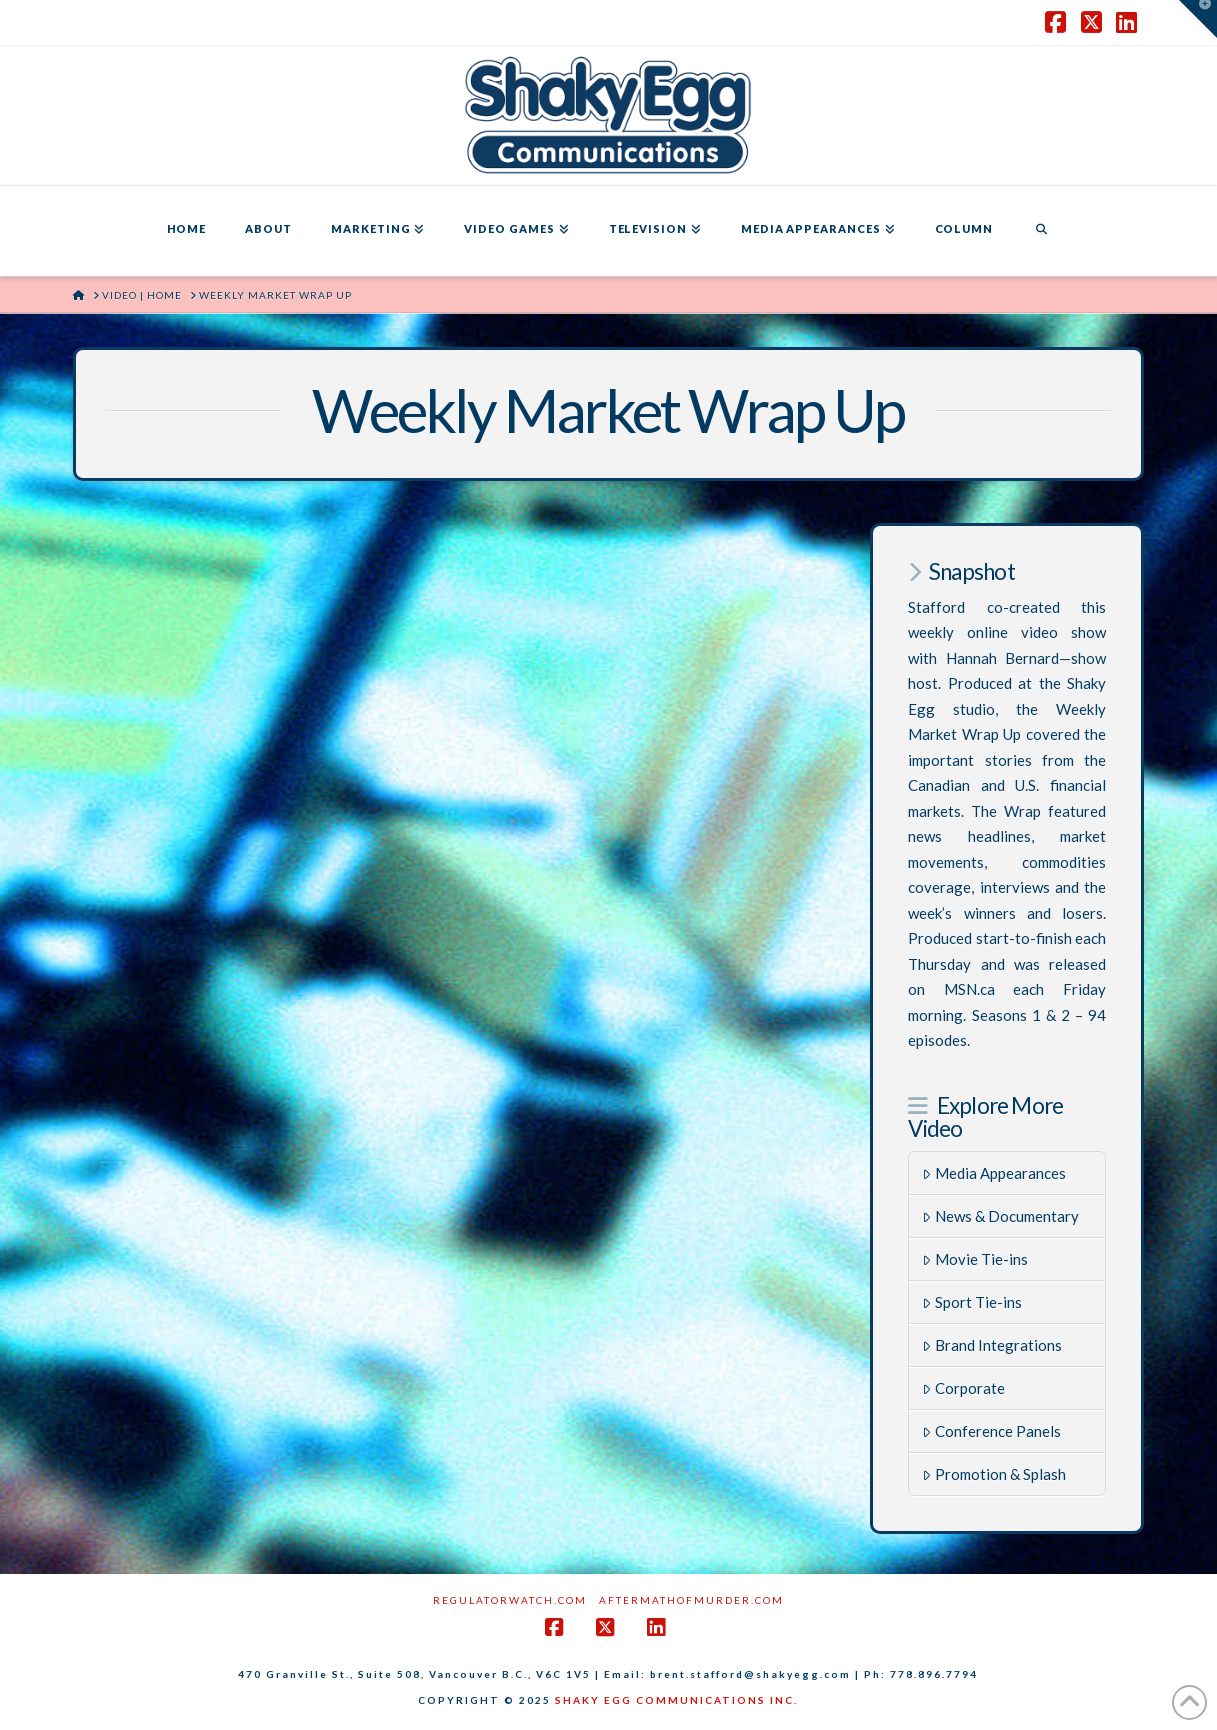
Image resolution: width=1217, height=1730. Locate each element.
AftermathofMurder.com (691, 1600)
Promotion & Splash (994, 1474)
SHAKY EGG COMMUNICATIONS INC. (676, 1700)
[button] (1198, 19)
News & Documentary (1000, 1216)
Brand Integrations (992, 1345)
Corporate (963, 1388)
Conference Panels (991, 1431)
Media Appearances (994, 1173)
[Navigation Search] (1041, 231)
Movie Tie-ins (975, 1259)
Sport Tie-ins (972, 1302)
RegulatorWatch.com (510, 1600)
